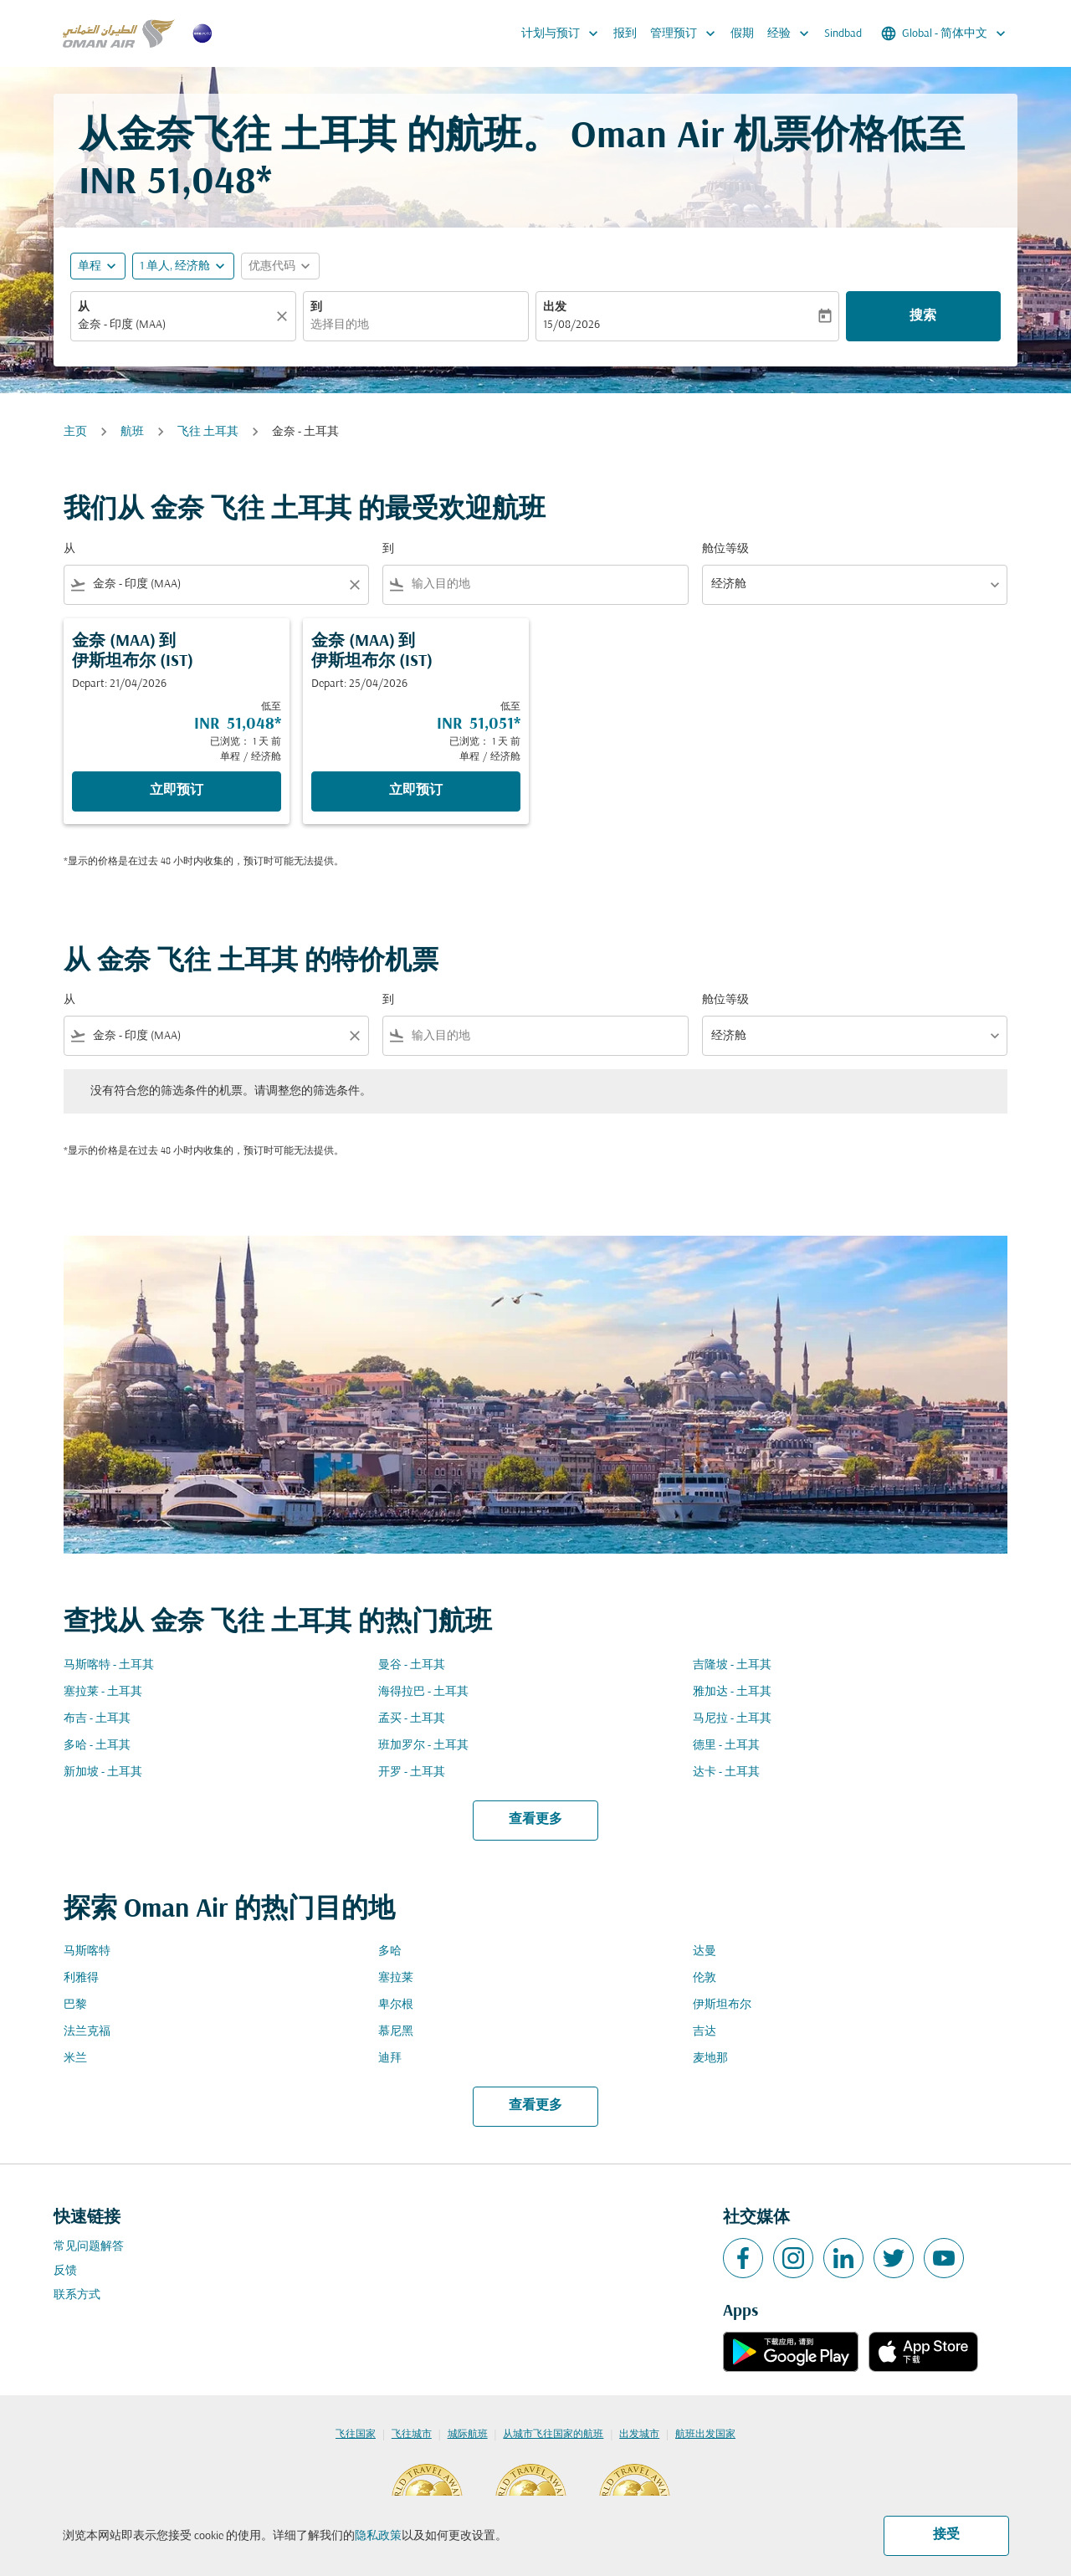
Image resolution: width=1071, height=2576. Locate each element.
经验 (792, 33)
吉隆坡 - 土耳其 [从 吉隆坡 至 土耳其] (732, 1665)
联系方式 (77, 2295)
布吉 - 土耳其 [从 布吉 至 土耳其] (97, 1719)
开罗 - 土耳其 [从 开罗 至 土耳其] (411, 1772)
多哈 (390, 1951)
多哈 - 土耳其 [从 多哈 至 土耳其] (97, 1745)
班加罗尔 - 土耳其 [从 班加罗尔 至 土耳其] (423, 1745)
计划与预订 (564, 33)
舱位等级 (725, 549)
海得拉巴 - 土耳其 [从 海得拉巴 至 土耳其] (423, 1692)
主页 (75, 432)
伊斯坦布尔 (722, 2005)
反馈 (65, 2271)
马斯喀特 (87, 1951)
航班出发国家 (705, 2435)
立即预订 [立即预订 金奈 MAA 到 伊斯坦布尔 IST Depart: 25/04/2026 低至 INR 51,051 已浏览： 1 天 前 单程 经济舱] (416, 790)
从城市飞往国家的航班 (553, 2435)
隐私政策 (378, 2536)
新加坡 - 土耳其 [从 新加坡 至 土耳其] (103, 1772)
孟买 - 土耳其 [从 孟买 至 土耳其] (411, 1719)
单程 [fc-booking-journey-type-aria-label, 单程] (89, 266)
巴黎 (75, 2005)
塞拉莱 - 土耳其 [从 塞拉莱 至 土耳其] (103, 1692)
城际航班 (468, 2435)
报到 (625, 34)
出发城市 (639, 2435)
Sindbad (843, 34)
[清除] (284, 316)
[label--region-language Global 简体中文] (944, 33)
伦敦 (704, 1978)
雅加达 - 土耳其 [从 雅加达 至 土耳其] (732, 1692)
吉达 (704, 2031)
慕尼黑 (395, 2031)
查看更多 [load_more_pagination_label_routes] (535, 1819)
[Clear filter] (354, 585)
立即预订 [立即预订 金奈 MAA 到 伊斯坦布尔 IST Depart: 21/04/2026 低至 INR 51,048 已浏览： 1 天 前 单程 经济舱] (176, 790)
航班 (132, 432)
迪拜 (390, 2058)
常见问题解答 (89, 2247)
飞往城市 (412, 2435)
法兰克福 (87, 2031)
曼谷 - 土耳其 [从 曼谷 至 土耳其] (411, 1665)
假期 (742, 34)
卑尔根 (395, 2005)
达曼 (704, 1951)
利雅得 (81, 1978)
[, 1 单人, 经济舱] (175, 266)
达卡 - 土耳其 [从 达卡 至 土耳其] (726, 1772)
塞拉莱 (395, 1978)
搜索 (923, 316)
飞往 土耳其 (207, 432)
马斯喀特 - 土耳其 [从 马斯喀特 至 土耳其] (109, 1665)
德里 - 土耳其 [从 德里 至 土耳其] (726, 1745)
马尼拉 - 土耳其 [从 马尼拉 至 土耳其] (732, 1719)
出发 (554, 307)
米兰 (75, 2058)
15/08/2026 (571, 325)
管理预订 (687, 33)
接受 (946, 2535)
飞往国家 (356, 2435)
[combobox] (175, 325)
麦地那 (710, 2058)
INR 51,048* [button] (175, 183)
